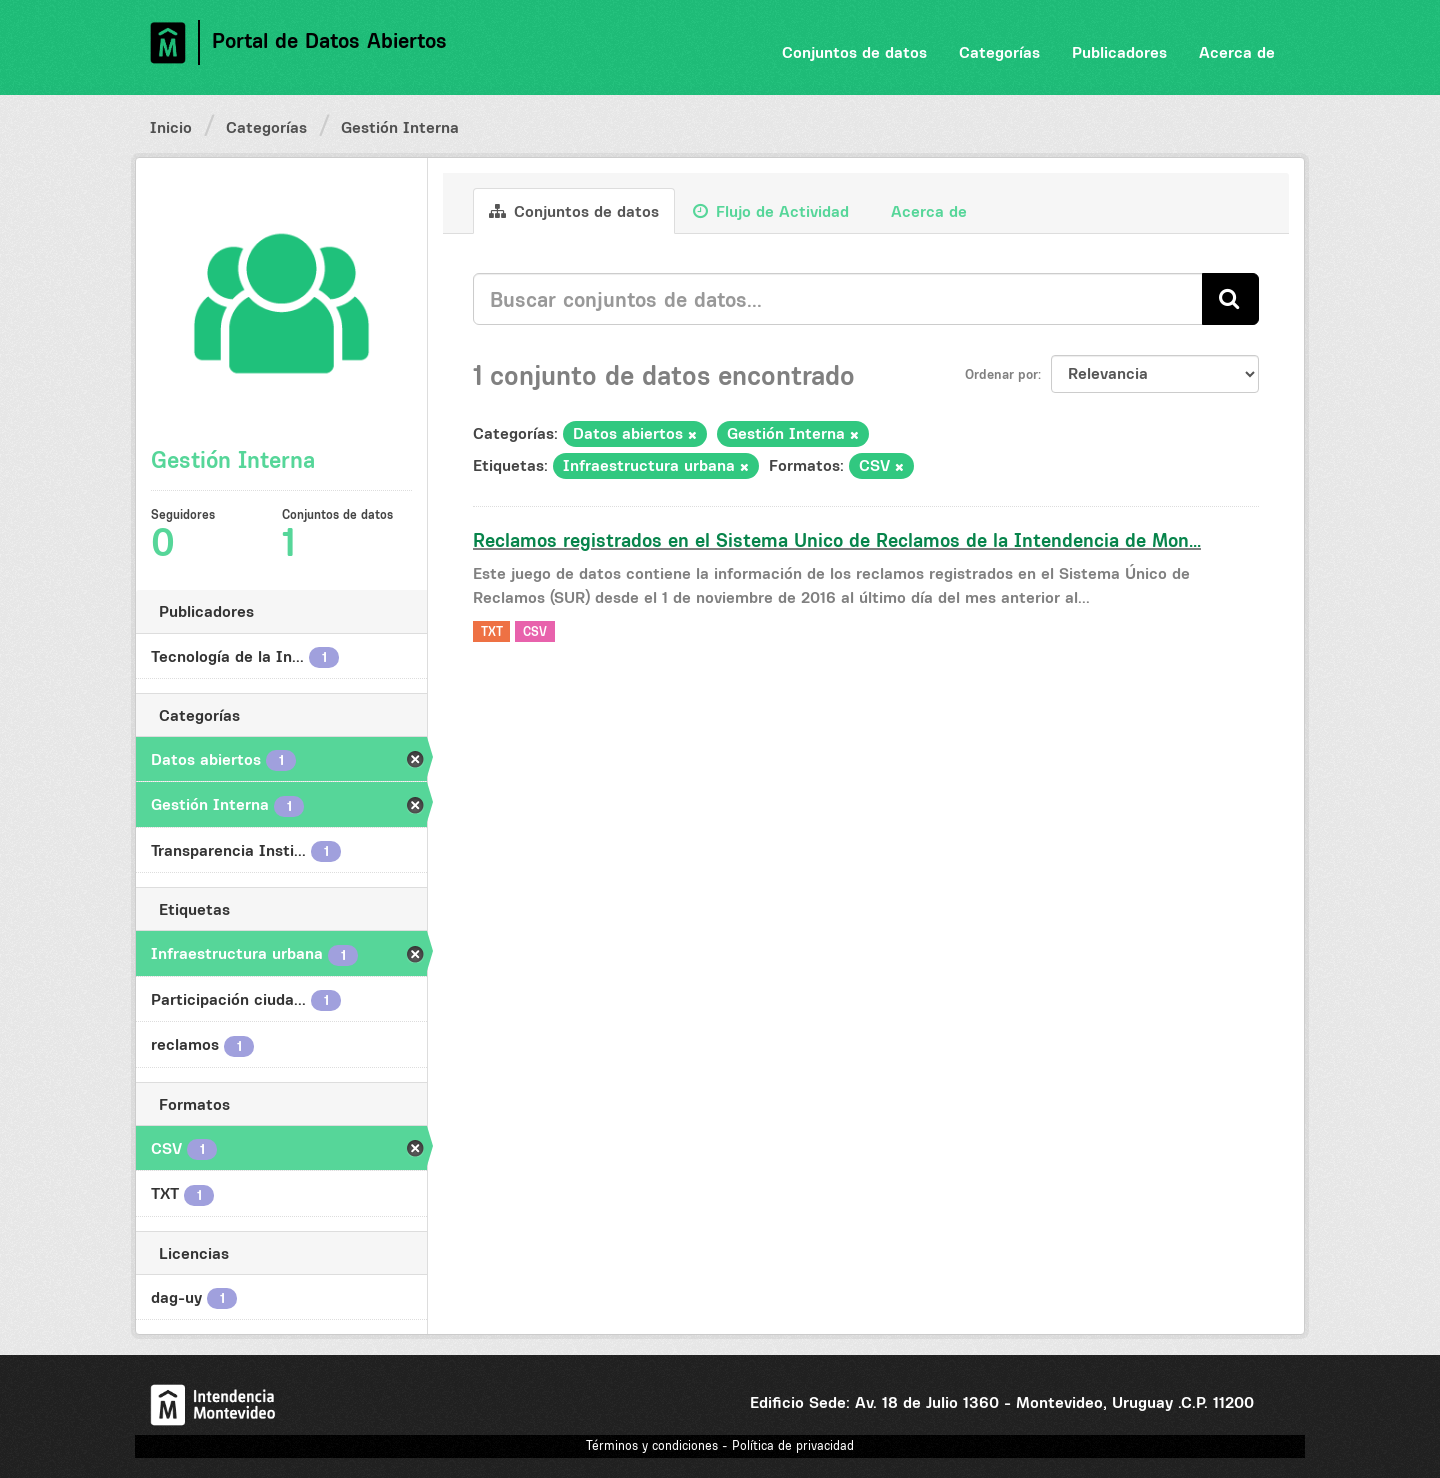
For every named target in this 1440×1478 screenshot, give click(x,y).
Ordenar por (1001, 374)
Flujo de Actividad (771, 211)
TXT (492, 631)
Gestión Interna (400, 127)
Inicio (171, 127)
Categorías (999, 52)
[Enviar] (1230, 298)
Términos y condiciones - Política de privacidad (720, 1445)
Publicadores (1119, 52)
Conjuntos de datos (854, 52)
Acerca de (1237, 52)
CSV (535, 631)
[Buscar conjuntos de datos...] (838, 299)
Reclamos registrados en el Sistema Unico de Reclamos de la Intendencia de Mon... (837, 540)
